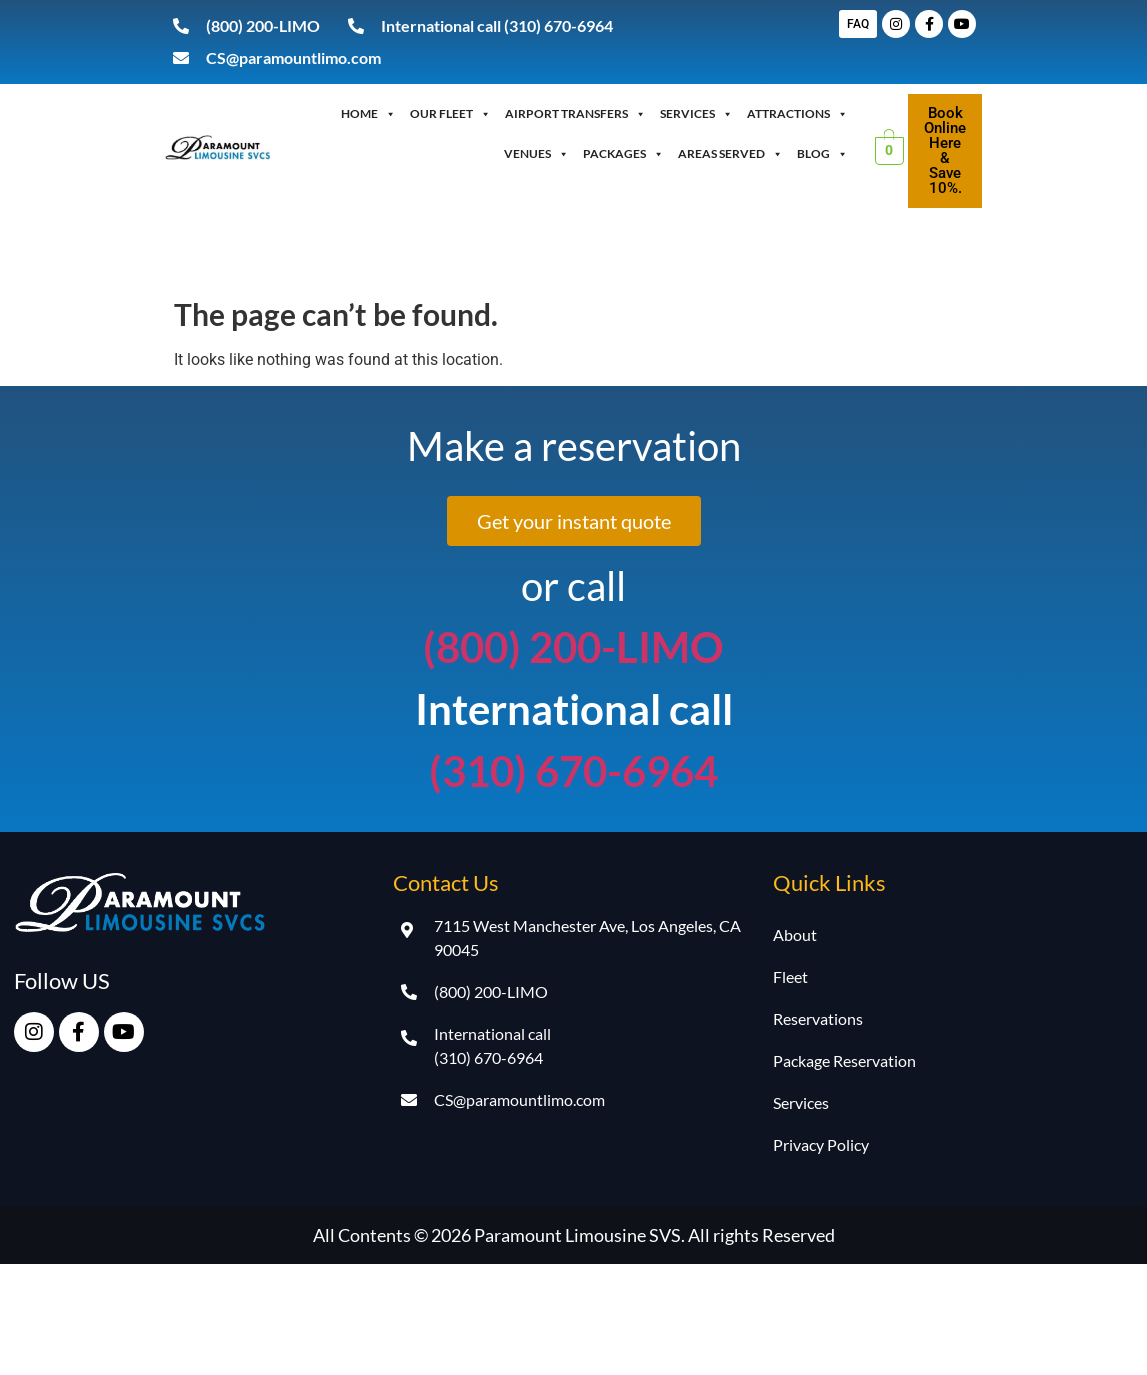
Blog (822, 154)
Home (368, 114)
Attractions (797, 114)
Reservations (818, 1018)
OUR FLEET (450, 114)
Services (696, 114)
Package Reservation (844, 1060)
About (795, 934)
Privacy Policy (821, 1144)
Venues (536, 154)
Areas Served (730, 154)
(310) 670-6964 (573, 771)
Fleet (790, 976)
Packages (623, 154)
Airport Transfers (575, 114)
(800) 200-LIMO (573, 647)
